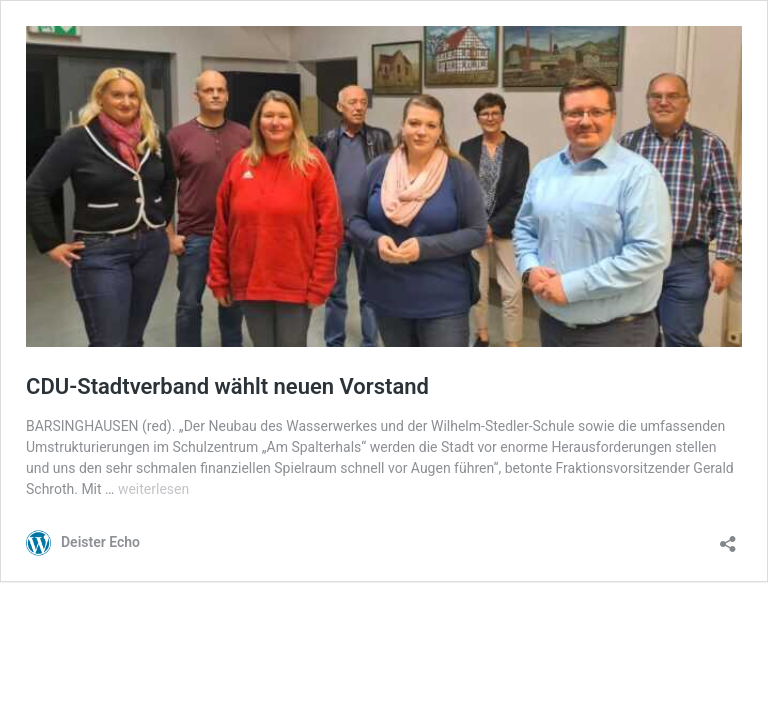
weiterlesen (153, 489)
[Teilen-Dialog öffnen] (728, 537)
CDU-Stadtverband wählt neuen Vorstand (227, 386)
